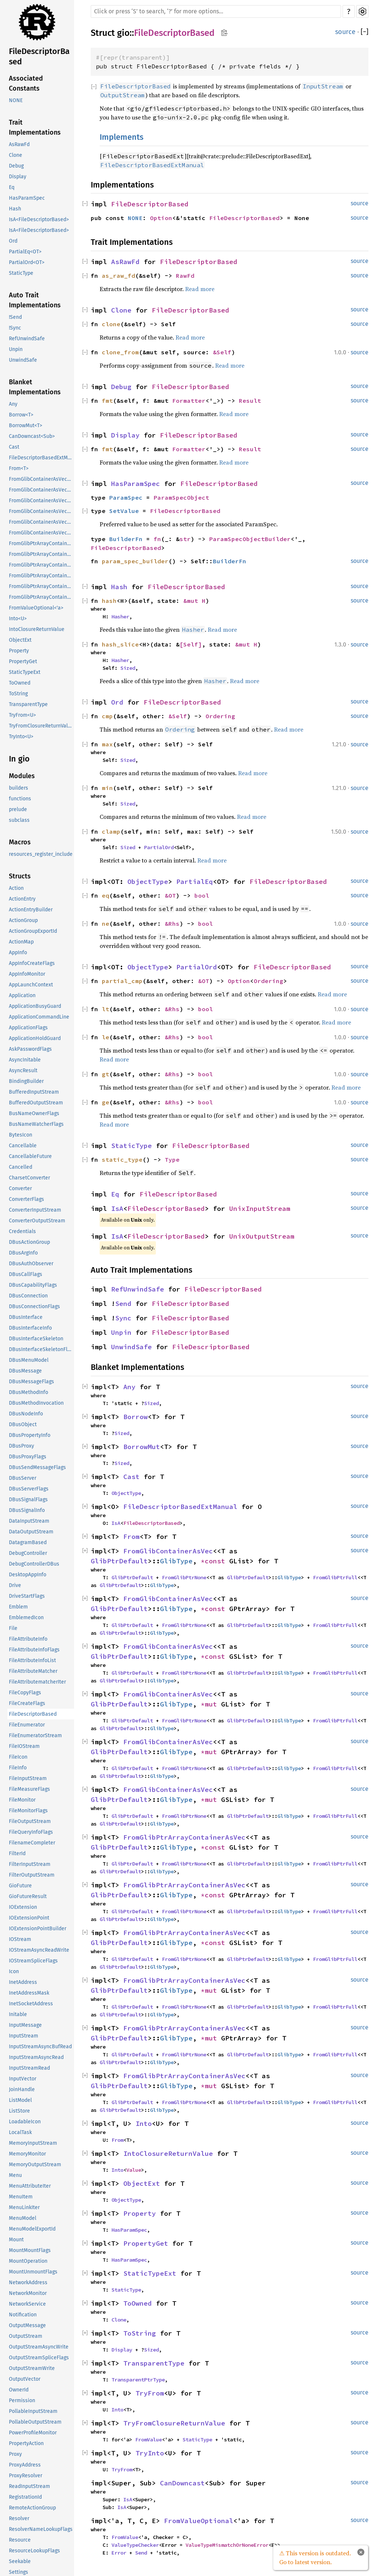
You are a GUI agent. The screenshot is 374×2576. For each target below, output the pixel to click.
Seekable (20, 2561)
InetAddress (23, 1982)
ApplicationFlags (28, 1027)
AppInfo (18, 952)
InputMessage (25, 2025)
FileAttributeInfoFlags (34, 1650)
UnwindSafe (23, 360)
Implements (121, 137)
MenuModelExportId (32, 2229)
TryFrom (150, 2393)
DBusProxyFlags (27, 1457)
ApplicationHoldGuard (35, 1038)
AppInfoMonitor (27, 974)
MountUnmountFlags (33, 2272)
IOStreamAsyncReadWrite (39, 1950)
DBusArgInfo (23, 1253)
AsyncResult (23, 1070)
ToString (18, 694)
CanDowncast (182, 2483)
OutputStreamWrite (32, 2368)
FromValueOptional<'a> (36, 608)
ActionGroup (23, 920)
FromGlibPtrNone (184, 1577)
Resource (20, 2540)
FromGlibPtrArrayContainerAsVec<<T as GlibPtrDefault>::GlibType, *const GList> (41, 543)
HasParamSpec (27, 198)
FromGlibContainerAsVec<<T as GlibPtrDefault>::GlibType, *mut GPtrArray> (41, 522)
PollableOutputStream (35, 2422)
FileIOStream (24, 1746)
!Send (15, 317)
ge (105, 1102)
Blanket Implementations (35, 387)
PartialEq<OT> (25, 252)
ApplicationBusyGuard (35, 1006)
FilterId (17, 1853)
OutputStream (25, 2336)
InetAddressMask (29, 1993)
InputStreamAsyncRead (36, 2057)
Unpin (16, 349)
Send (123, 1303)
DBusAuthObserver (31, 1263)
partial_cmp (122, 981)
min (107, 787)
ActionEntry (22, 899)
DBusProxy (21, 1446)
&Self (222, 352)
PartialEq (194, 881)
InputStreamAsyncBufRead (40, 2046)
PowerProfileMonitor (33, 2433)
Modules (22, 776)
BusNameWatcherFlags (36, 1124)
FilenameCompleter (32, 1843)
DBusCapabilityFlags (33, 1285)
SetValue (124, 510)
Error (118, 2552)
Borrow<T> (21, 415)
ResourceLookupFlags (34, 2551)
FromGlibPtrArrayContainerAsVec (184, 1837)
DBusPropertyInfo (29, 1435)
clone (111, 324)
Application (22, 995)
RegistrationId (25, 2497)
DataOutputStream (31, 1532)
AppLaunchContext (31, 985)
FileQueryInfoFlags (31, 1832)
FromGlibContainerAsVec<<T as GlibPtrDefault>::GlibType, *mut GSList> (41, 533)
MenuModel (22, 2218)
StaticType (21, 273)
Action (16, 888)
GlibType (176, 1561)
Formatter (189, 400)
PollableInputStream (33, 2411)
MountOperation (28, 2261)
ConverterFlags (26, 1199)
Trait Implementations (35, 127)
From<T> (19, 468)
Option (161, 218)
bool (201, 895)
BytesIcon (20, 1135)
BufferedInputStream (34, 1092)
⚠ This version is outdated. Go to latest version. (315, 2557)
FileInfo (18, 1768)
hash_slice (120, 644)
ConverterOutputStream (37, 1221)
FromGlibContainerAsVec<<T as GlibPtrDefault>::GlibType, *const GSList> (41, 500)
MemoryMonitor (27, 2154)
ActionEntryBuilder (31, 910)
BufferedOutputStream (36, 1103)
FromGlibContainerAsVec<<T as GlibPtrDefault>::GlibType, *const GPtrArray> (41, 490)
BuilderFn (126, 539)
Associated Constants (26, 83)
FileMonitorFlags (28, 1810)
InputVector (22, 2079)
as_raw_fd (118, 275)
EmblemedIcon (26, 1617)
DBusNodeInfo (26, 1414)
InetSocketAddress (31, 2004)
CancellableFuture (30, 1156)
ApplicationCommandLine (39, 1017)
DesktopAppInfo (27, 1574)
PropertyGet (23, 661)
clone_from (120, 352)
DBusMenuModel (29, 1360)
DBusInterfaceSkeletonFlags (41, 1349)
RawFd (185, 275)
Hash (15, 209)
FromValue (148, 2439)
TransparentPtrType (138, 2379)
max (107, 744)
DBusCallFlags (25, 1274)
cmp (107, 716)
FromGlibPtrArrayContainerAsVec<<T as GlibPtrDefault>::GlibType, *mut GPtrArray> (41, 586)
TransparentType (28, 704)
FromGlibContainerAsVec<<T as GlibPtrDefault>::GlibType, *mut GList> (41, 511)
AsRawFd (19, 144)
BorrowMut (141, 1446)
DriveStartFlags (27, 1596)
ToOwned (19, 683)
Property (19, 651)
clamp (111, 831)
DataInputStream (29, 1521)
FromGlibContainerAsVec (168, 1551)
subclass (19, 820)
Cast (14, 447)
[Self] (191, 644)
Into (144, 2123)
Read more (199, 289)
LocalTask (20, 2132)
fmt (107, 400)
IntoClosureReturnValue (36, 629)
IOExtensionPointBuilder (37, 1928)
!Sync (15, 328)
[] (364, 32)
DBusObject (23, 1424)
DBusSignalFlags (28, 1499)
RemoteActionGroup (32, 2508)
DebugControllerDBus (34, 1564)
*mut (211, 1704)
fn (157, 539)
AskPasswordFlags (30, 1049)
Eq (11, 187)
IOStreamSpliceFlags (33, 1961)
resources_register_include (41, 854)
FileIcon (18, 1757)
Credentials (22, 1231)
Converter (20, 1188)
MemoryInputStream (33, 2143)
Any (13, 404)
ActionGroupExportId (33, 931)
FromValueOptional (198, 2520)
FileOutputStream (30, 1821)
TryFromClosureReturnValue (41, 726)
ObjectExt (20, 640)
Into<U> (18, 618)
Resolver (19, 2518)
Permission (22, 2400)
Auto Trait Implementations (35, 300)
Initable (18, 2014)
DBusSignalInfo (27, 1510)
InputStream (23, 2036)
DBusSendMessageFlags (37, 1467)
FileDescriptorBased (39, 56)
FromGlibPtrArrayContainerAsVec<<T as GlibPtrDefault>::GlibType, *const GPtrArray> (41, 554)
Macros (20, 842)
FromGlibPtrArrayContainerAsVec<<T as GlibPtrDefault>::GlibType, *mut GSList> (41, 597)
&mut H (194, 600)
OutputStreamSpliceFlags (39, 2357)
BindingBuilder (26, 1081)
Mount (16, 2239)
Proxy (15, 2454)
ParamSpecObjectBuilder (250, 539)
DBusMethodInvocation (36, 1403)
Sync (123, 1318)
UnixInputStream (259, 1208)
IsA (117, 1208)
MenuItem (21, 2197)
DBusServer (22, 1478)
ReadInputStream (29, 2486)
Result (250, 400)
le (105, 1037)
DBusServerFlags (29, 1489)
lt (105, 1009)
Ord (13, 241)
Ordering (220, 716)
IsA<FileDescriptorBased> (39, 219)
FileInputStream (28, 1778)
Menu (15, 2175)
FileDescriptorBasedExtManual (41, 458)
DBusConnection (28, 1296)
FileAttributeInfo (28, 1639)
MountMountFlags (30, 2250)
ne (105, 923)
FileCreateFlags (27, 1703)
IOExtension (23, 1907)
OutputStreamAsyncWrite (39, 2347)
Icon (14, 1971)
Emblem (18, 1607)
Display (17, 176)
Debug (16, 166)
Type (172, 1159)
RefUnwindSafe (27, 338)
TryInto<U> (21, 736)
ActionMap (21, 942)
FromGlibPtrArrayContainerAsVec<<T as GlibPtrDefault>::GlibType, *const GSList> (41, 565)
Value (133, 2170)
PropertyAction (26, 2443)
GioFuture (20, 1886)
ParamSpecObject (181, 497)
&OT (170, 895)
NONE (16, 100)
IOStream (20, 1939)
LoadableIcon (25, 2121)
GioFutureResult (28, 1896)
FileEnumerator (27, 1725)
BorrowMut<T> (25, 425)
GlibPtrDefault (119, 1561)
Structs (20, 876)
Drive (15, 1585)
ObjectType (147, 881)
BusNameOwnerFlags (34, 1113)
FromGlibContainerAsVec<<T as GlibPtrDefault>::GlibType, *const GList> (41, 479)
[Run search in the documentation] (216, 11)
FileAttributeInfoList (32, 1660)
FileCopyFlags (25, 1692)
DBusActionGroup (29, 1242)
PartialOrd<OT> (26, 262)
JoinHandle (22, 2089)
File (13, 1628)
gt (105, 1074)
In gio (19, 759)
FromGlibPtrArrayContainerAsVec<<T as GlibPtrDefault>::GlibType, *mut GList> (41, 576)
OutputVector (24, 2379)
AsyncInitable (25, 1060)
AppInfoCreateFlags (32, 963)
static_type (122, 1159)
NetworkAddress (28, 2282)
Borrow (135, 1416)
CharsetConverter (29, 1178)
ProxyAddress (25, 2465)
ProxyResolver (25, 2475)
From (131, 1536)
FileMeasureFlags (29, 1789)
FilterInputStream (29, 1864)
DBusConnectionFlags (34, 1306)
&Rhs (172, 923)
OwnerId (19, 2390)
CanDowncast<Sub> (32, 436)
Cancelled (20, 1167)
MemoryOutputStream (35, 2164)
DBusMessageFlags (31, 1381)
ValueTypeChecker (135, 2545)
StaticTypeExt (24, 672)
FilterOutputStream (31, 1875)
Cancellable (23, 1145)
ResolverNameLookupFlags (41, 2529)
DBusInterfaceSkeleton (36, 1339)
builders (18, 788)
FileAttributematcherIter (37, 1682)
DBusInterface (26, 1317)
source (345, 32)
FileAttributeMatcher (33, 1671)
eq (105, 895)
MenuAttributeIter (30, 2186)
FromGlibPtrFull (335, 1577)
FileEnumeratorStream (35, 1735)
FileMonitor (22, 1800)
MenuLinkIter (24, 2207)
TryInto (150, 2453)
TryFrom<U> (22, 715)
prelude (18, 809)
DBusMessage (25, 1371)
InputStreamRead (29, 2068)
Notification (23, 2315)
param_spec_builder (135, 561)
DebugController (28, 1553)
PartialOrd (159, 847)
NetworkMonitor (28, 2293)
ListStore (19, 2111)
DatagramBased (28, 1542)
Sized (127, 668)
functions (20, 799)
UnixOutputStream (261, 1236)
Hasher (120, 616)
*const (215, 1561)
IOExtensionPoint (29, 1918)
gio (123, 33)
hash (109, 600)
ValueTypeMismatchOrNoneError (227, 2545)
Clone (15, 155)
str (185, 539)
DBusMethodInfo (28, 1392)
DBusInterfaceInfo (30, 1328)
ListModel (20, 2100)
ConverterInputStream (35, 1210)
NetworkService (27, 2304)
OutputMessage (27, 2325)
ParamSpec (126, 497)
